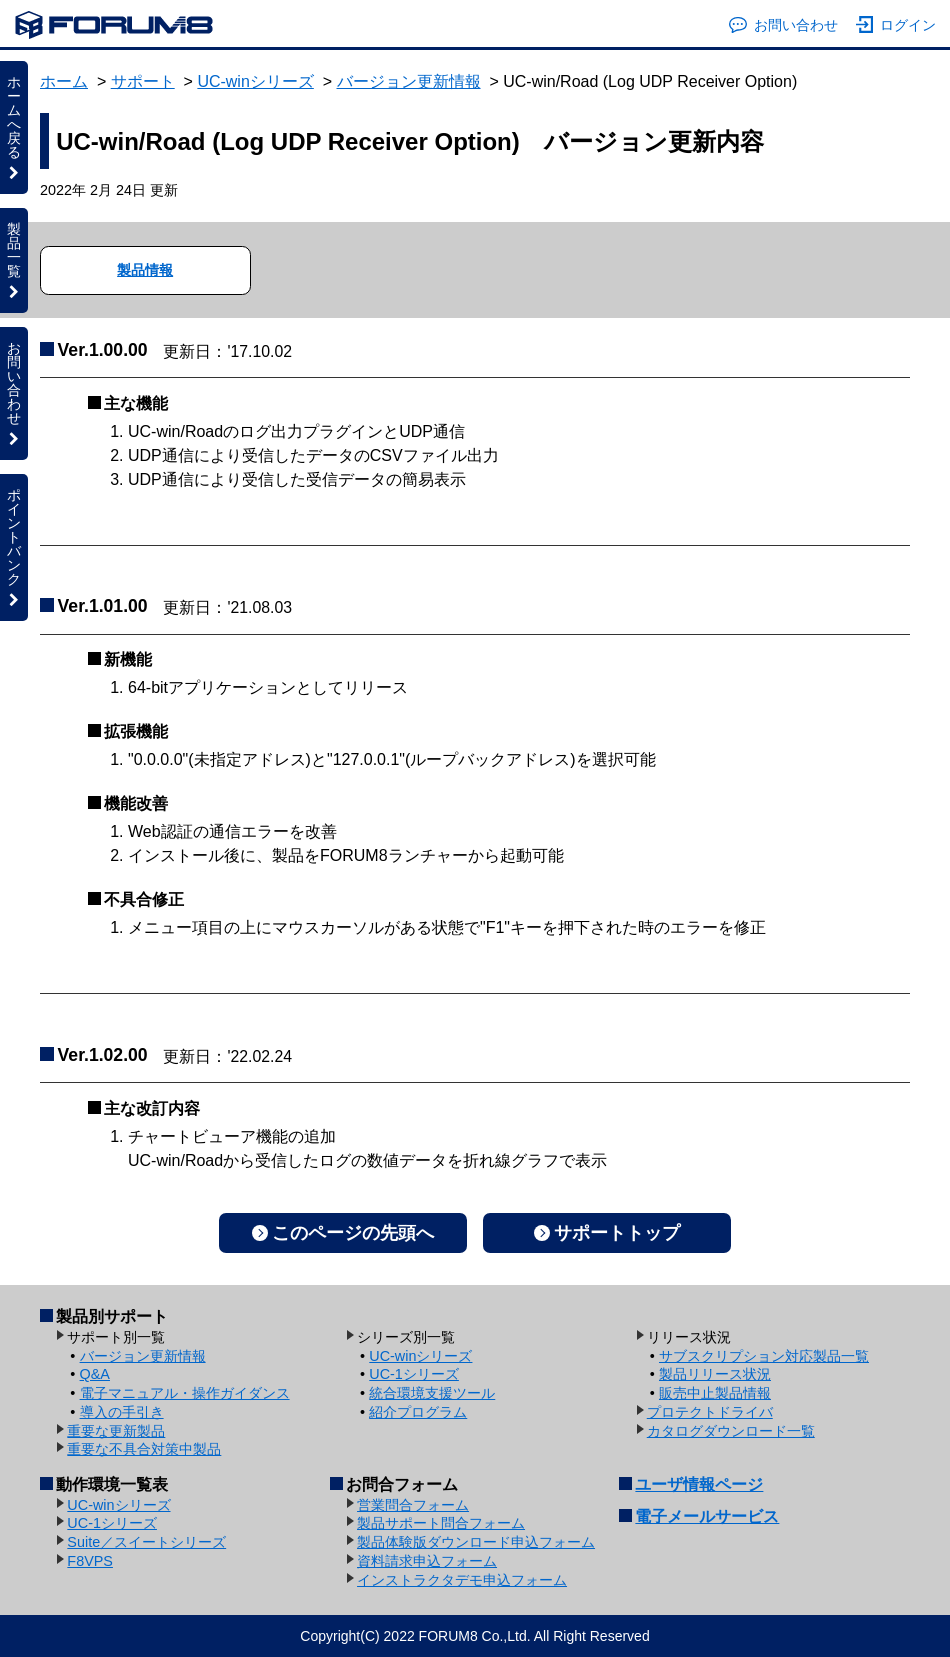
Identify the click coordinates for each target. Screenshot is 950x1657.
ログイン (896, 25)
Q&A (95, 1374)
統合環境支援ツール (432, 1393)
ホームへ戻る (14, 127)
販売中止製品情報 (715, 1393)
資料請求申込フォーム (427, 1561)
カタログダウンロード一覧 (731, 1431)
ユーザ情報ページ (699, 1484)
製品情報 (145, 270)
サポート (143, 81)
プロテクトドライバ (710, 1412)
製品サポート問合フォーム (441, 1523)
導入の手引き (122, 1412)
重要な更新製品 (116, 1431)
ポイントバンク (14, 547)
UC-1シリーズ (414, 1374)
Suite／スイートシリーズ (146, 1542)
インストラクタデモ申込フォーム (462, 1580)
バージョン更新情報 (409, 81)
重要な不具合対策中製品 (144, 1449)
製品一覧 (14, 260)
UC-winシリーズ (255, 81)
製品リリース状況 (715, 1374)
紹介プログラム (418, 1412)
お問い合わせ (783, 25)
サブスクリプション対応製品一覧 (764, 1356)
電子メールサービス (707, 1516)
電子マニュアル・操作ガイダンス (185, 1393)
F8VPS (90, 1561)
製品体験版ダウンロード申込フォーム (476, 1542)
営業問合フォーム (413, 1505)
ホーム (64, 81)
